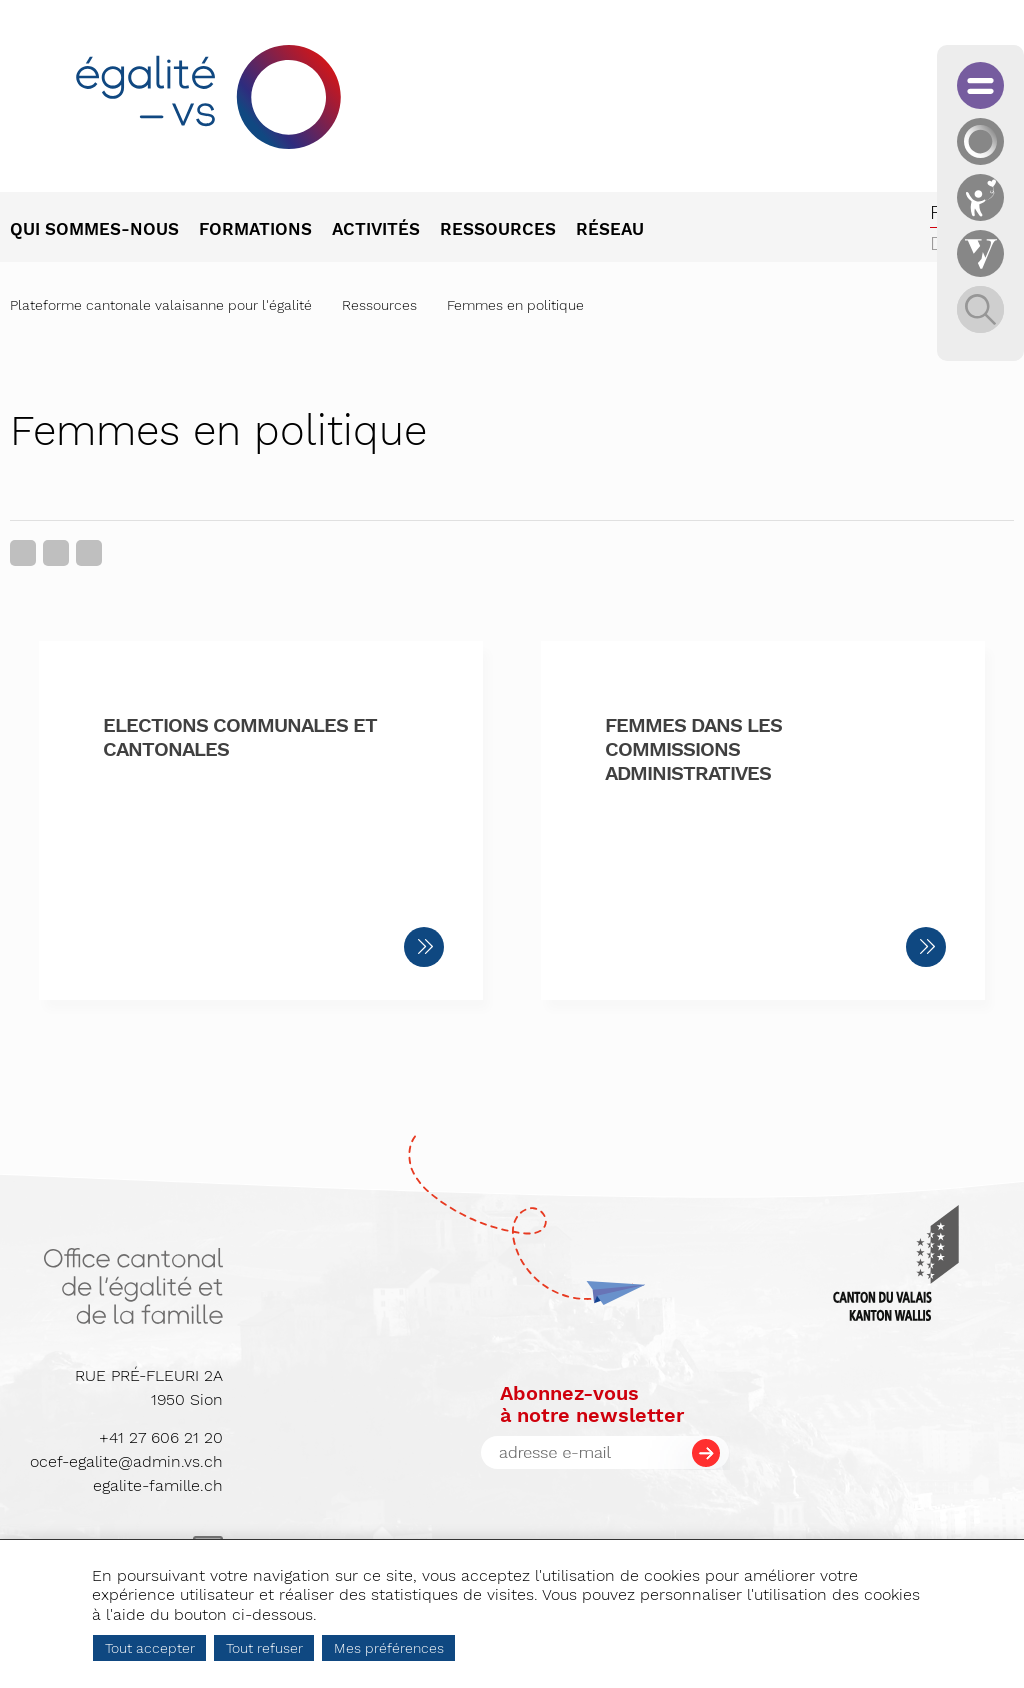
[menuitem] (104, 231)
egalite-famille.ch (158, 1485)
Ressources (379, 305)
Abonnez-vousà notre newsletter (592, 1404)
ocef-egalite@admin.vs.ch (126, 1461)
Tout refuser (264, 1648)
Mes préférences (389, 1648)
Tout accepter (150, 1648)
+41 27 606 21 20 (161, 1437)
